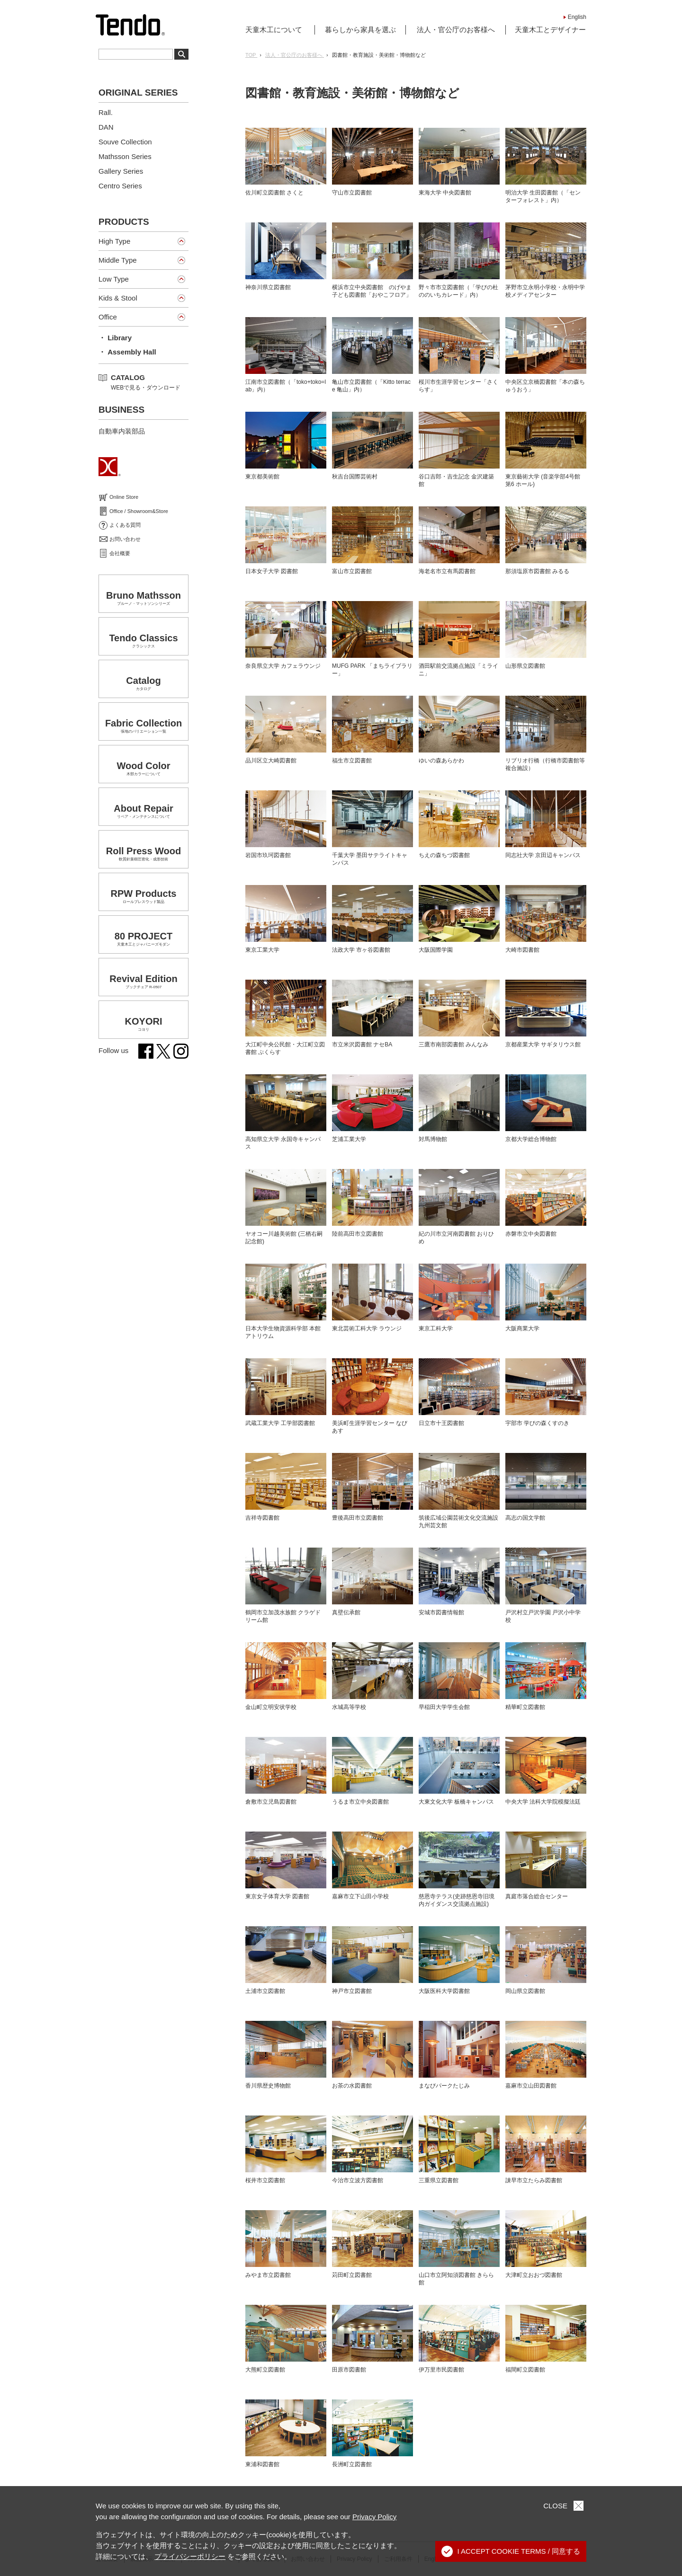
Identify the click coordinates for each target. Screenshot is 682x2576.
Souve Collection (125, 142)
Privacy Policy (374, 2517)
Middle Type (118, 260)
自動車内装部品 (122, 431)
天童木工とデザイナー (550, 30)
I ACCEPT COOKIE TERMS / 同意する (511, 2551)
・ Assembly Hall (127, 352)
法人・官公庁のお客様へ (456, 30)
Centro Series (120, 186)
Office (108, 317)
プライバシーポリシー (189, 2556)
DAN (106, 127)
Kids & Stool (118, 298)
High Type (114, 241)
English (577, 17)
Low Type (114, 279)
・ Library (115, 338)
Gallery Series (121, 171)
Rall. (106, 112)
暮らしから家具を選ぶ (360, 30)
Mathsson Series (125, 156)
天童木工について (273, 30)
